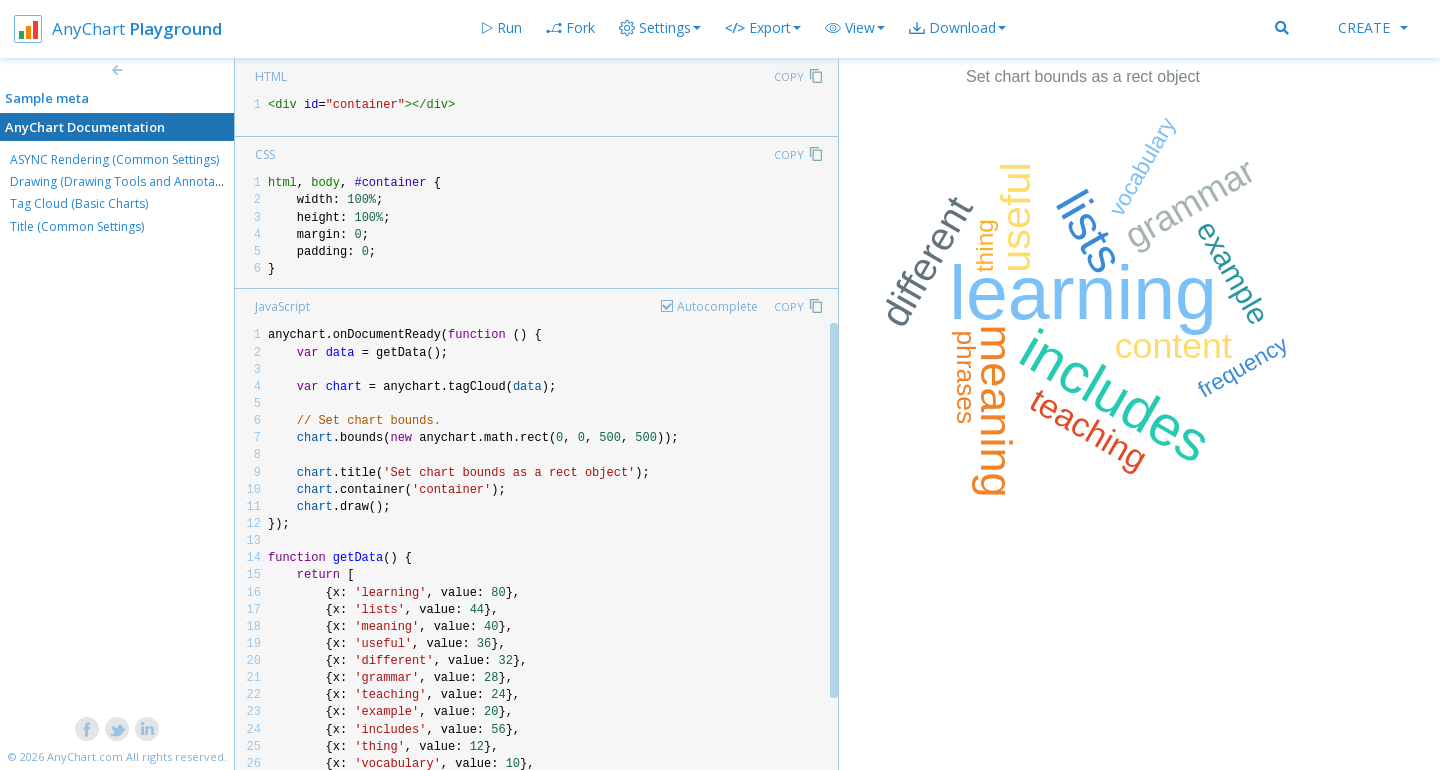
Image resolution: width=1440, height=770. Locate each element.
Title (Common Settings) (77, 226)
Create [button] (1373, 27)
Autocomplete (717, 306)
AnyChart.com (85, 756)
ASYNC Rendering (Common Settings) (114, 159)
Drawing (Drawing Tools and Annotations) (128, 181)
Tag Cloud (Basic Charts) (79, 203)
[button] (855, 28)
